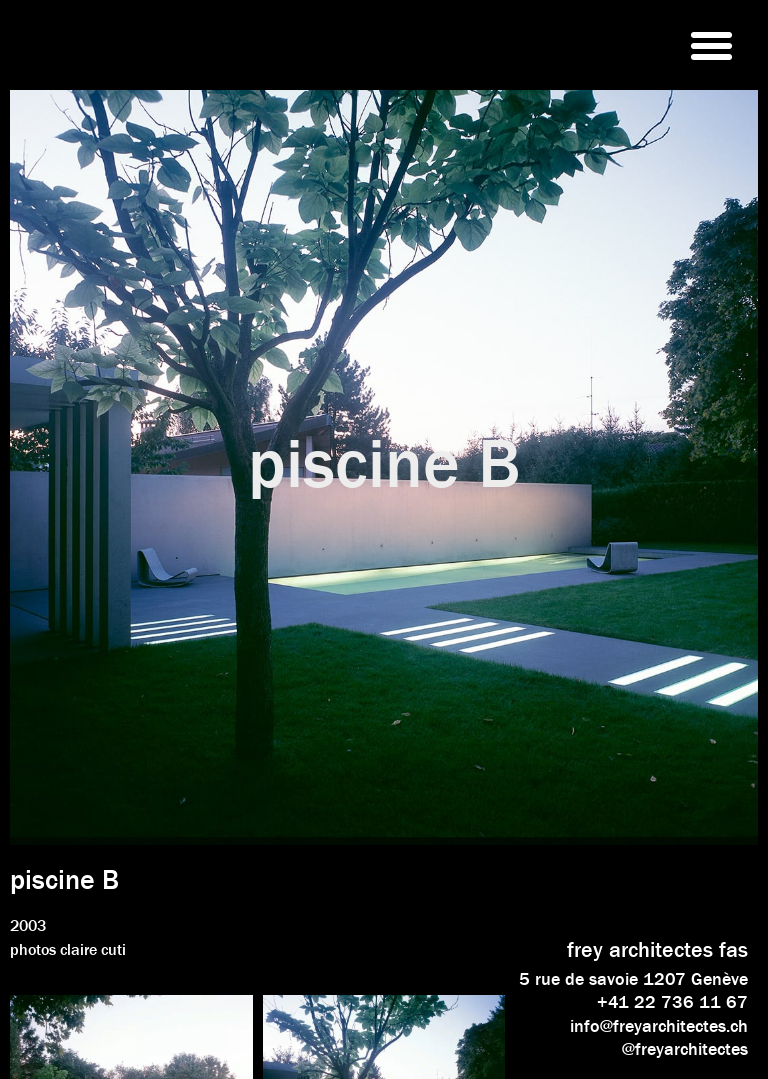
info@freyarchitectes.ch (659, 1026)
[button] (711, 45)
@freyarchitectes (685, 1049)
